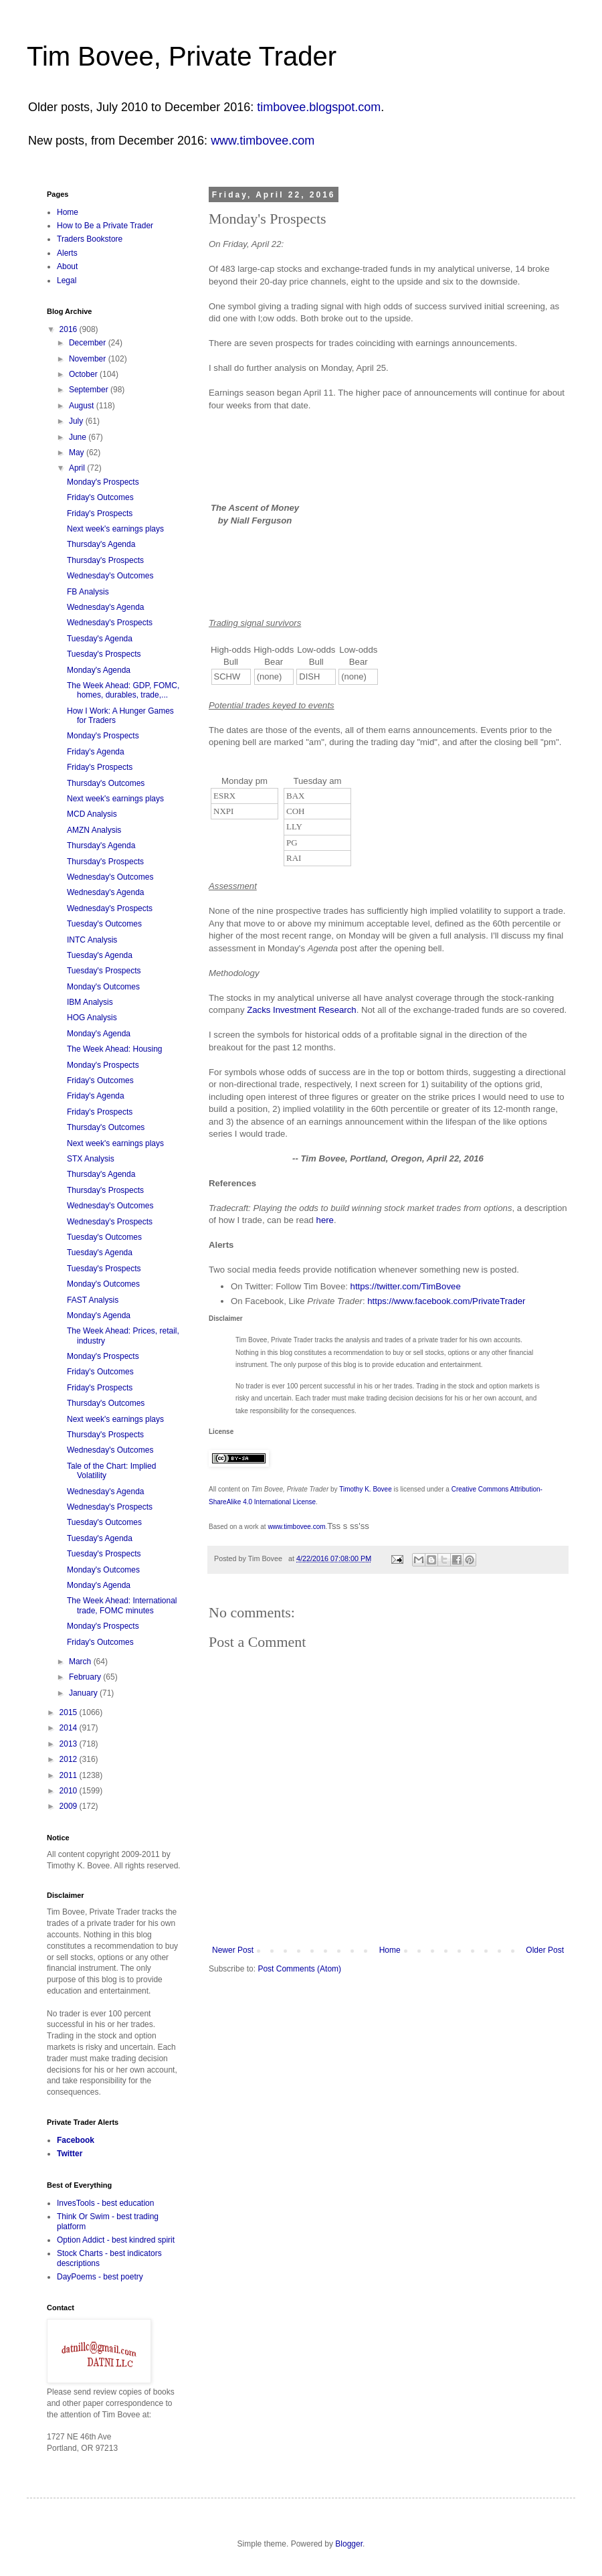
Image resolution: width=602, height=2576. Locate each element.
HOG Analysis (92, 1017)
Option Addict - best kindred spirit (116, 2240)
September (89, 389)
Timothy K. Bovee (365, 1489)
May (77, 452)
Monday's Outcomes (103, 986)
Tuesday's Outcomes (104, 924)
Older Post (545, 1950)
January (84, 1693)
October (84, 374)
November (88, 359)
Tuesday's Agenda (99, 638)
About (67, 266)
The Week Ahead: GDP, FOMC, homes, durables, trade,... (123, 690)
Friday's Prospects (99, 513)
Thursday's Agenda (101, 544)
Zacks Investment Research (301, 1010)
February (86, 1677)
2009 (70, 1806)
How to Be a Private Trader (105, 225)
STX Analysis (90, 1158)
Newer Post (233, 1950)
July (77, 421)
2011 (70, 1775)
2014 (70, 1728)
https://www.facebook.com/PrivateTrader (446, 1301)
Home (390, 1950)
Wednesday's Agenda (105, 607)
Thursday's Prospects (105, 560)
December (88, 342)
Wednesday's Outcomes (110, 575)
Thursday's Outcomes (105, 783)
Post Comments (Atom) (299, 1969)
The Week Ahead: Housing (115, 1049)
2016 (70, 329)
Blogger (349, 2544)
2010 (70, 1790)
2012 (70, 1759)
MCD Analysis (92, 814)
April (78, 468)
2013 (70, 1744)
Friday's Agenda (95, 751)
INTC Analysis (92, 940)
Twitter (69, 2153)
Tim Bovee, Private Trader (181, 56)
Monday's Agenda (98, 670)
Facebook (75, 2140)
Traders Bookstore (89, 239)
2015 (70, 1712)
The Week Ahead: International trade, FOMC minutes (122, 1605)
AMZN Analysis (94, 830)
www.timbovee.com (262, 140)
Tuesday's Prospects (104, 654)
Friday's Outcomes (100, 497)
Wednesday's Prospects (110, 622)
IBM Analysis (90, 1002)
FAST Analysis (92, 1300)
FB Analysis (88, 591)
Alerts (67, 253)
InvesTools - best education (105, 2203)
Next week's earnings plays (115, 529)
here (325, 1220)
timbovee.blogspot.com (319, 107)
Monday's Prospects (103, 482)
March (81, 1661)
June (78, 437)
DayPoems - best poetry (100, 2276)
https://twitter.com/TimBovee (405, 1286)
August (82, 405)
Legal (66, 280)
